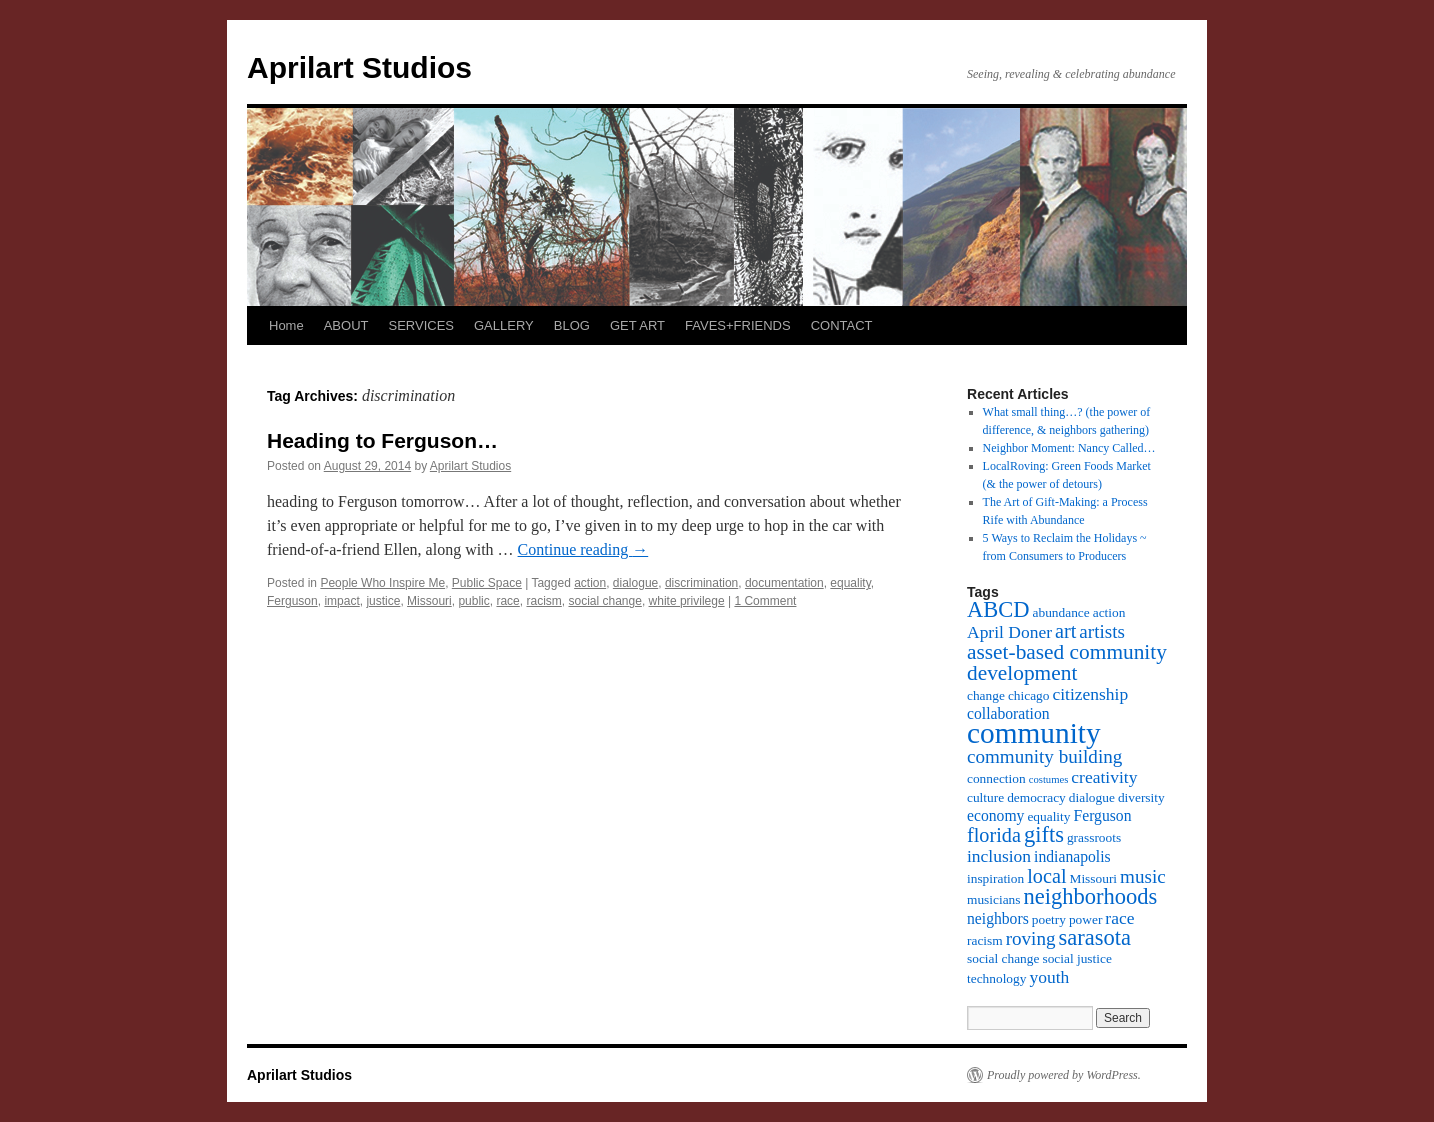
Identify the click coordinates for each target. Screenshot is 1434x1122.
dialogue (635, 583)
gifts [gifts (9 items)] (1044, 834)
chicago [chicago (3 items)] (1029, 695)
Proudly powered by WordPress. (1064, 1075)
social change (604, 601)
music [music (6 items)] (1143, 876)
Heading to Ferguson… (382, 440)
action (590, 583)
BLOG (572, 325)
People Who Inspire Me (382, 583)
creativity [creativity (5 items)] (1104, 777)
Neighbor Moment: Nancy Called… (1069, 448)
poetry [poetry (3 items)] (1049, 919)
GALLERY (504, 325)
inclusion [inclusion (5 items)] (999, 856)
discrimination (701, 583)
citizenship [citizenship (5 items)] (1090, 694)
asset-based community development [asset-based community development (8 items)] (1067, 662)
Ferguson (292, 601)
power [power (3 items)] (1085, 919)
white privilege (687, 601)
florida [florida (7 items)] (994, 835)
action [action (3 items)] (1109, 612)
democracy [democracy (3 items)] (1036, 797)
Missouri (429, 601)
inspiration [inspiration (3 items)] (995, 878)
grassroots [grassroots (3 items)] (1094, 837)
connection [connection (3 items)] (996, 778)
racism (543, 601)
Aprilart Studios (359, 67)
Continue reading (583, 549)
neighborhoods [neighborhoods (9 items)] (1091, 896)
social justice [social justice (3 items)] (1076, 958)
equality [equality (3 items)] (1048, 816)
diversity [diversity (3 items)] (1141, 797)
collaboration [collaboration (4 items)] (1008, 713)
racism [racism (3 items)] (985, 940)
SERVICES (421, 325)
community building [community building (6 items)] (1044, 756)
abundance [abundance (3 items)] (1061, 612)
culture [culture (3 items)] (985, 797)
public (473, 601)
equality (850, 583)
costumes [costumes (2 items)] (1049, 779)
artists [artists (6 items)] (1102, 631)
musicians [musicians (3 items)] (994, 899)
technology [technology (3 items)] (996, 978)
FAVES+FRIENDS (738, 325)
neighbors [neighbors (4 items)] (998, 918)
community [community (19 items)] (1034, 733)
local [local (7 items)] (1046, 876)
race (507, 601)
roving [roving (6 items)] (1031, 938)
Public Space (487, 583)
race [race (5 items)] (1119, 918)
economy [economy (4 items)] (995, 815)
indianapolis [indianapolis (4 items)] (1072, 856)
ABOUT (346, 325)
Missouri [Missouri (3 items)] (1094, 878)
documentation (784, 583)
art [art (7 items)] (1065, 631)
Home (286, 325)
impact (341, 601)
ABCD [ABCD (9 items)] (998, 609)
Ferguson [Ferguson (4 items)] (1102, 815)
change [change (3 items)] (986, 695)
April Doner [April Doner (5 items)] (1009, 632)
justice (383, 601)
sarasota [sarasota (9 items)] (1094, 937)
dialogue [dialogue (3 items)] (1092, 797)
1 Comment (765, 601)
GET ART (637, 325)
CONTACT (842, 325)
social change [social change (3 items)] (1003, 958)
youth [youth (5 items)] (1049, 977)
